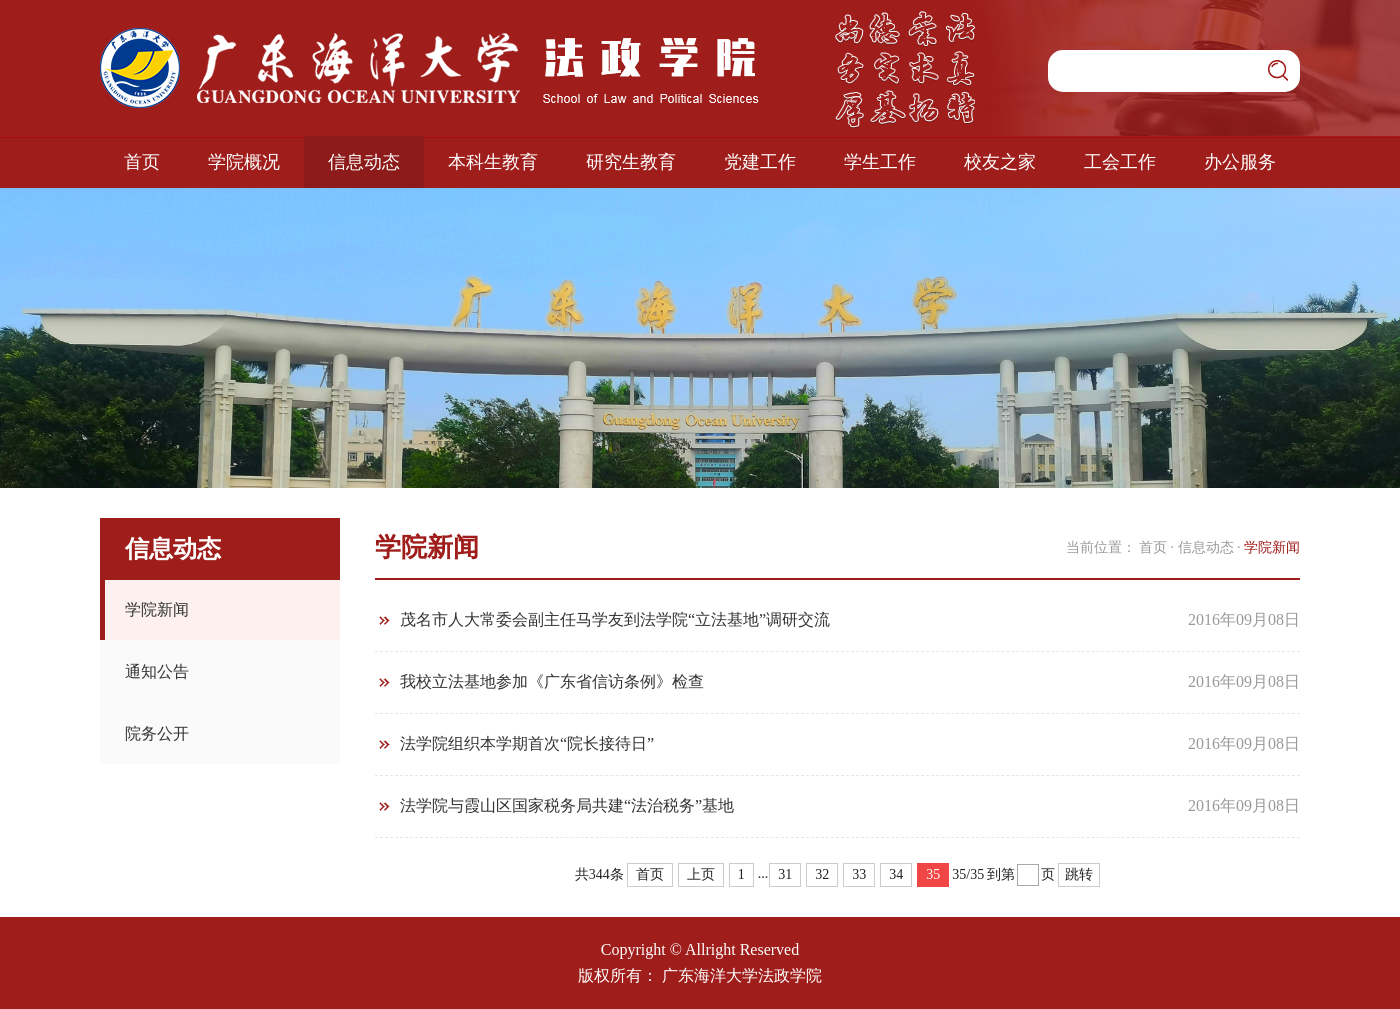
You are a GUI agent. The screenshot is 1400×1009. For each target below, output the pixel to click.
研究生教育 (631, 162)
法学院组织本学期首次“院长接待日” (527, 743)
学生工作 (880, 162)
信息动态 (364, 162)
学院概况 (244, 162)
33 (859, 874)
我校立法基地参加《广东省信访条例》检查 (552, 681)
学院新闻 (157, 609)
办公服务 (1240, 162)
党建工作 (760, 162)
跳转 (1079, 874)
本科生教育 (493, 162)
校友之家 (1000, 162)
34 (896, 874)
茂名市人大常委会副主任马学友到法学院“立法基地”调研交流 (615, 619)
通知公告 (157, 671)
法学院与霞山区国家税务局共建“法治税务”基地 (567, 805)
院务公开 (157, 733)
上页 (701, 874)
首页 (142, 162)
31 (785, 874)
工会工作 (1120, 162)
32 (822, 874)
